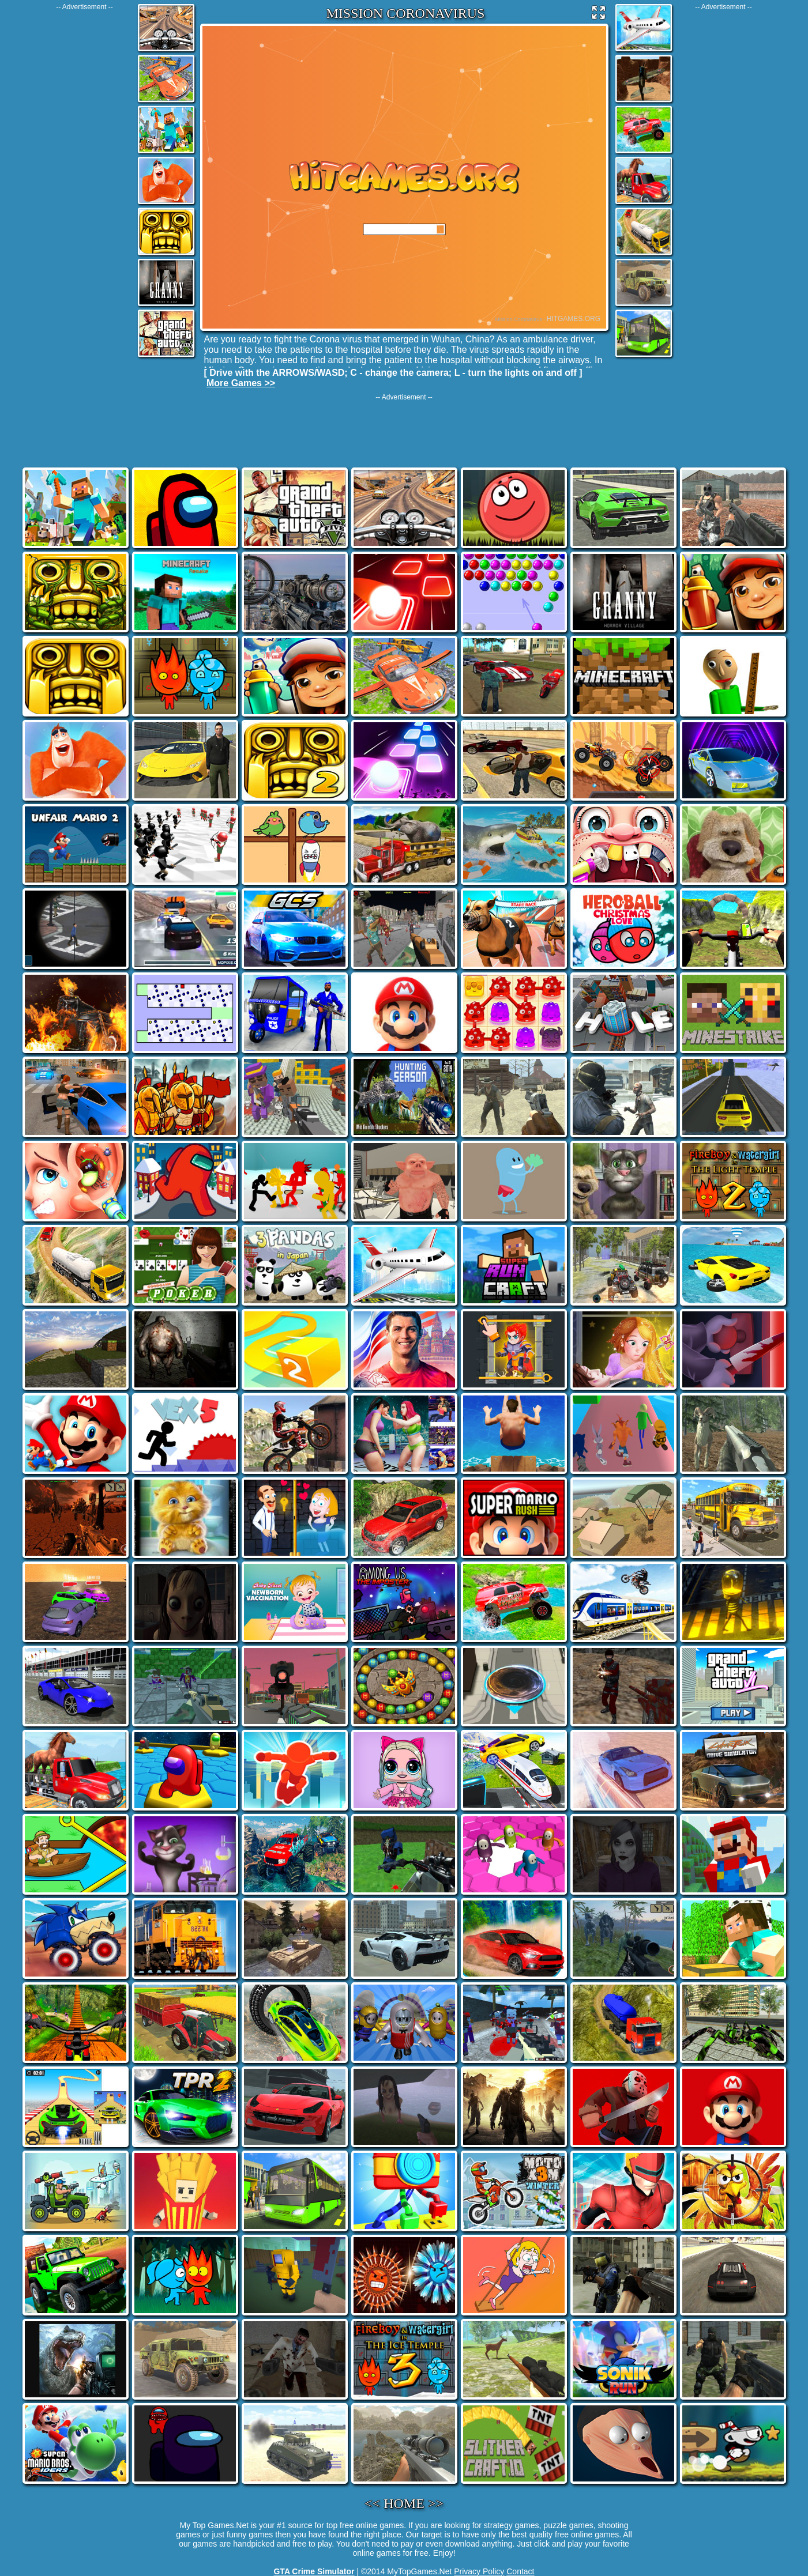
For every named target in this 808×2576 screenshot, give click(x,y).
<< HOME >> (404, 2503)
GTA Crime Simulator (313, 2571)
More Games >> (240, 383)
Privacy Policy (479, 2571)
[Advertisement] (85, 184)
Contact (520, 2571)
